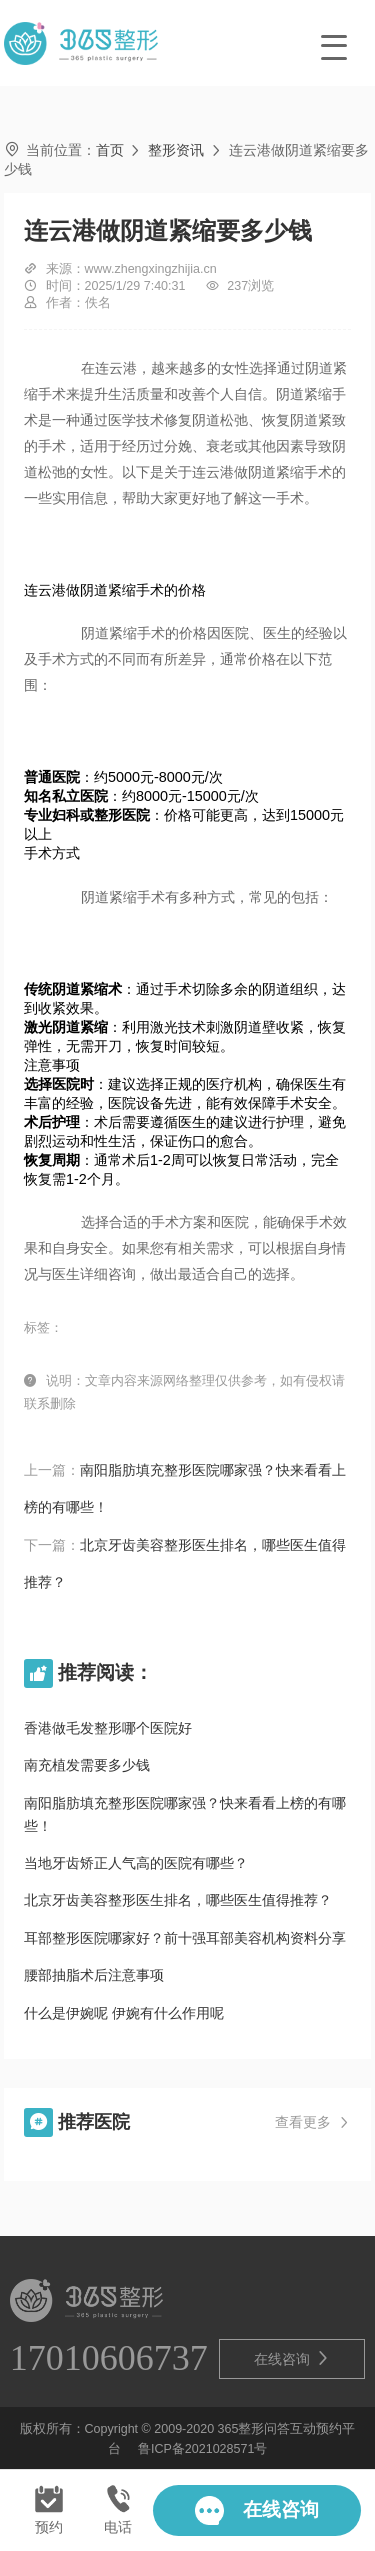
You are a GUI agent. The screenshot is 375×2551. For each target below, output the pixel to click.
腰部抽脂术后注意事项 (94, 1975)
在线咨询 (292, 2358)
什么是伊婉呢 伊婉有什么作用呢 (124, 2013)
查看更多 (313, 2123)
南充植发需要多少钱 (87, 1765)
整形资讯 (176, 150)
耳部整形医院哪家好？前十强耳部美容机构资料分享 (185, 1938)
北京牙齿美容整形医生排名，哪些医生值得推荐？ (178, 1900)
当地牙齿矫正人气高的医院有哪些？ (136, 1863)
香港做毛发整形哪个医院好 (108, 1728)
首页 (110, 150)
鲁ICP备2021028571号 (202, 2449)
